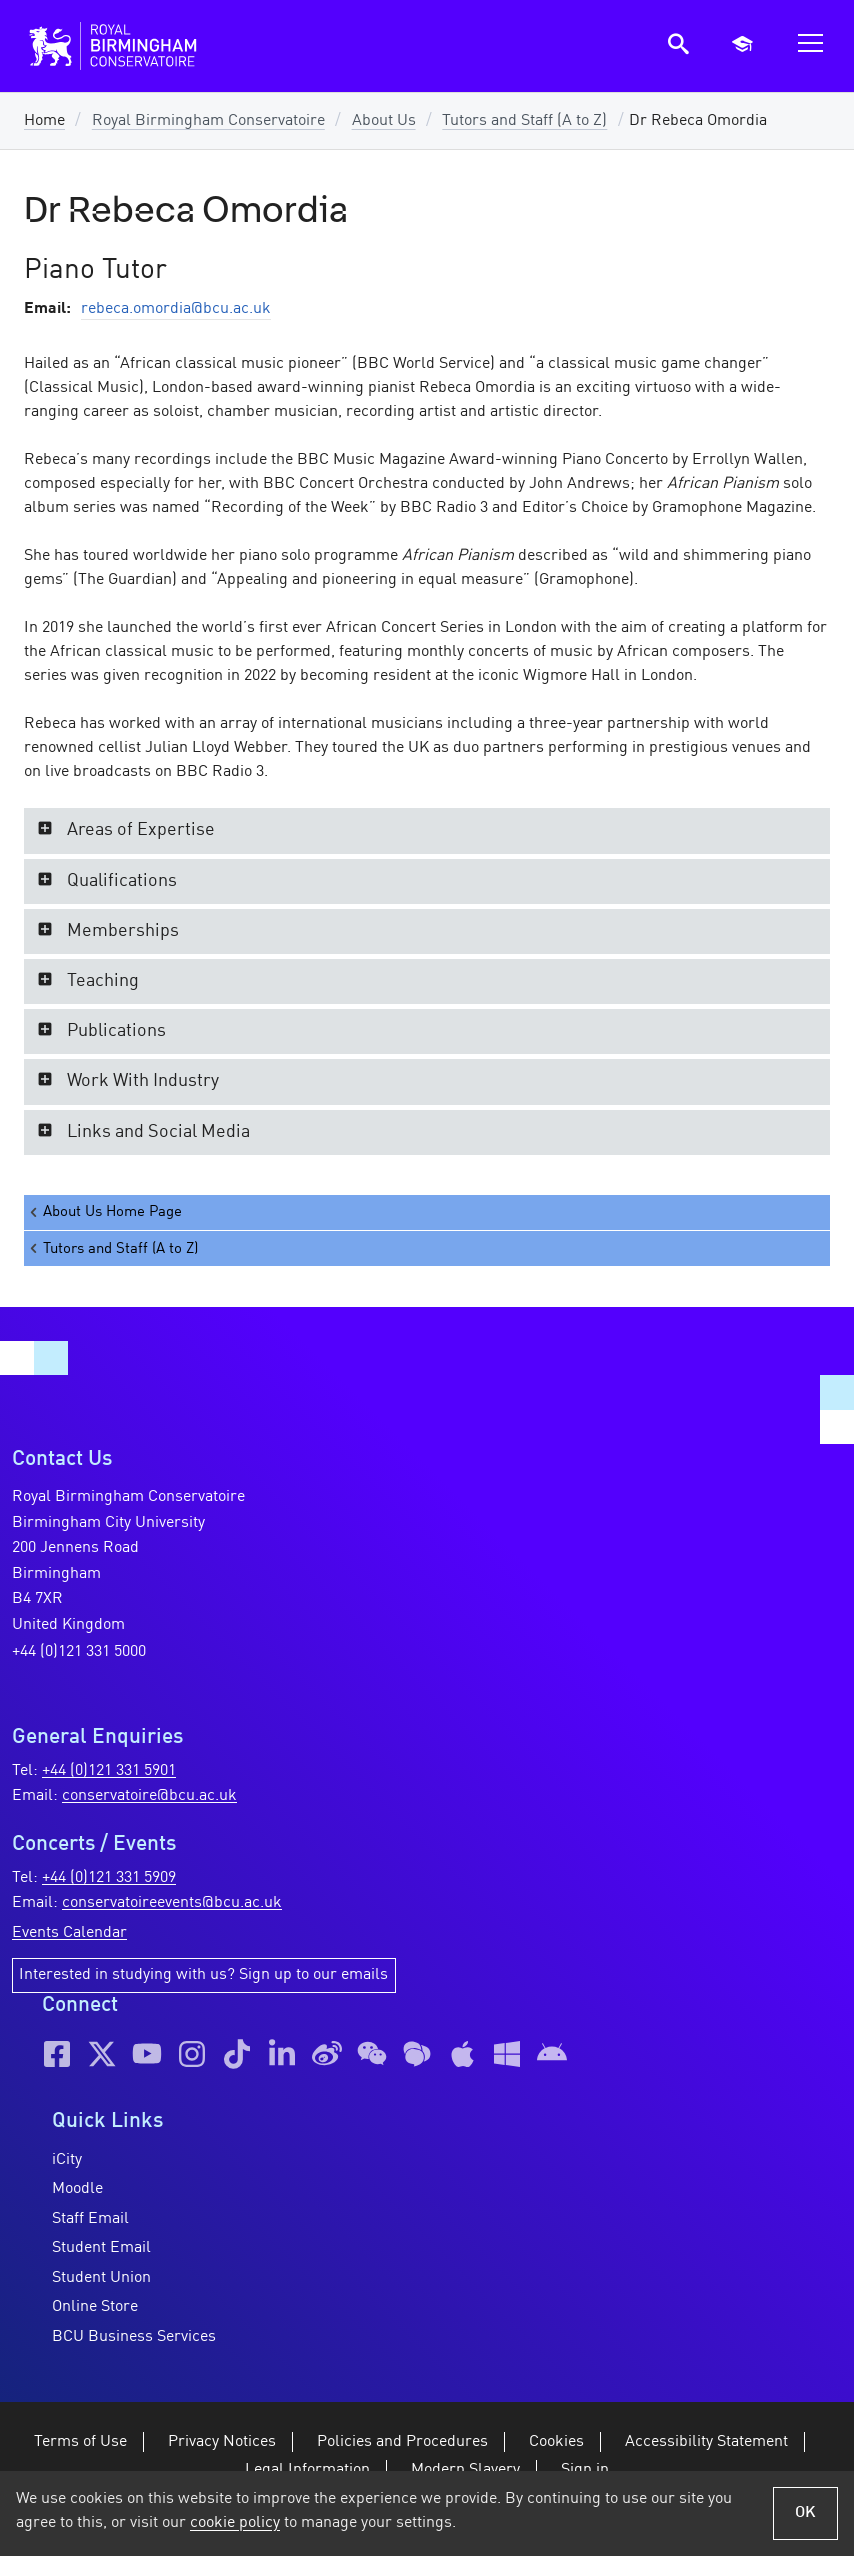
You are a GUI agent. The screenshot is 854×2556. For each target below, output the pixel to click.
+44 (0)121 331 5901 (109, 1771)
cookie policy (235, 2523)
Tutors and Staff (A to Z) (524, 121)
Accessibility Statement (706, 2442)
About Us (384, 121)
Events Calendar (69, 1933)
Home (44, 121)
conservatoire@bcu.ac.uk (149, 1796)
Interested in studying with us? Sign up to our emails (203, 1975)
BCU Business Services (134, 2337)
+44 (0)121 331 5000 (79, 1652)
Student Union (101, 2278)
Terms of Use (80, 2442)
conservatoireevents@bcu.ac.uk (172, 1903)
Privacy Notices (222, 2442)
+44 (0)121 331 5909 (109, 1878)
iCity (67, 2160)
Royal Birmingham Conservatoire (208, 121)
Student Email (101, 2248)
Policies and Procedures (402, 2442)
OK (805, 2513)
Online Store (95, 2307)
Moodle (77, 2189)
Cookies (556, 2442)
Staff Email (90, 2219)
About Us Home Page (104, 1212)
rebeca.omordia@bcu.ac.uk (176, 309)
